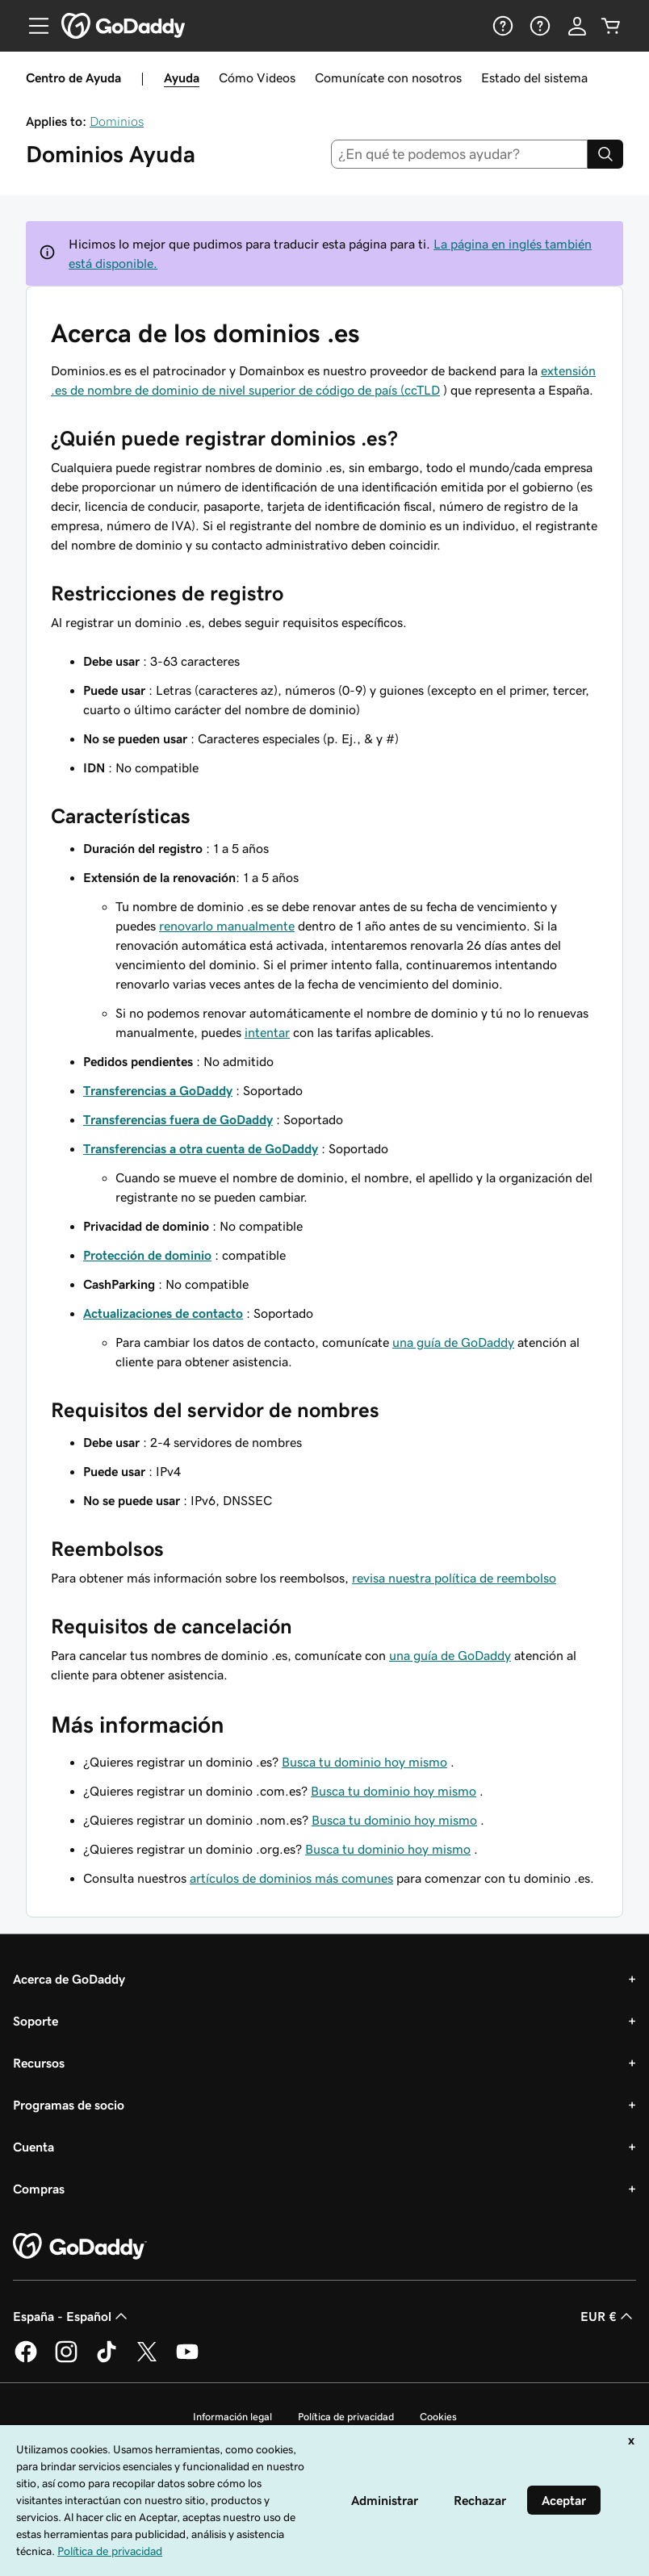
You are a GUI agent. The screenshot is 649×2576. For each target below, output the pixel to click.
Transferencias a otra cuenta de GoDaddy (200, 1148)
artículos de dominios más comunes (291, 1877)
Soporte (35, 2020)
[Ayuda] (501, 25)
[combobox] (459, 154)
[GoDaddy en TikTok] (106, 2359)
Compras (39, 2188)
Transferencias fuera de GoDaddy (178, 1119)
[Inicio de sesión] (577, 25)
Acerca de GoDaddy (69, 1978)
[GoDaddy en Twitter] (147, 2359)
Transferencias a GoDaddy (157, 1090)
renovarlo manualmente (227, 925)
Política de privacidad (346, 2416)
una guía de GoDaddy (453, 1342)
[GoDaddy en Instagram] (66, 2359)
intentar (267, 1032)
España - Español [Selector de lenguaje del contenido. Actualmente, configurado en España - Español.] (72, 2316)
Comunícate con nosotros (388, 77)
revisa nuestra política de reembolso (454, 1577)
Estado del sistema (534, 77)
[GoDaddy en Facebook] (26, 2359)
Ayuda (181, 77)
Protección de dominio (147, 1254)
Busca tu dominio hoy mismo (364, 1761)
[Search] (605, 154)
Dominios (117, 121)
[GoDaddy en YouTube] (187, 2359)
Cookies (438, 2416)
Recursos (39, 2062)
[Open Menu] (32, 25)
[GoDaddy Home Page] (80, 2246)
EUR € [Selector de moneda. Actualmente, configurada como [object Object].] (608, 2316)
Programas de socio (68, 2104)
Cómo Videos (257, 77)
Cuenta (33, 2146)
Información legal (232, 2416)
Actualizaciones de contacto (163, 1313)
